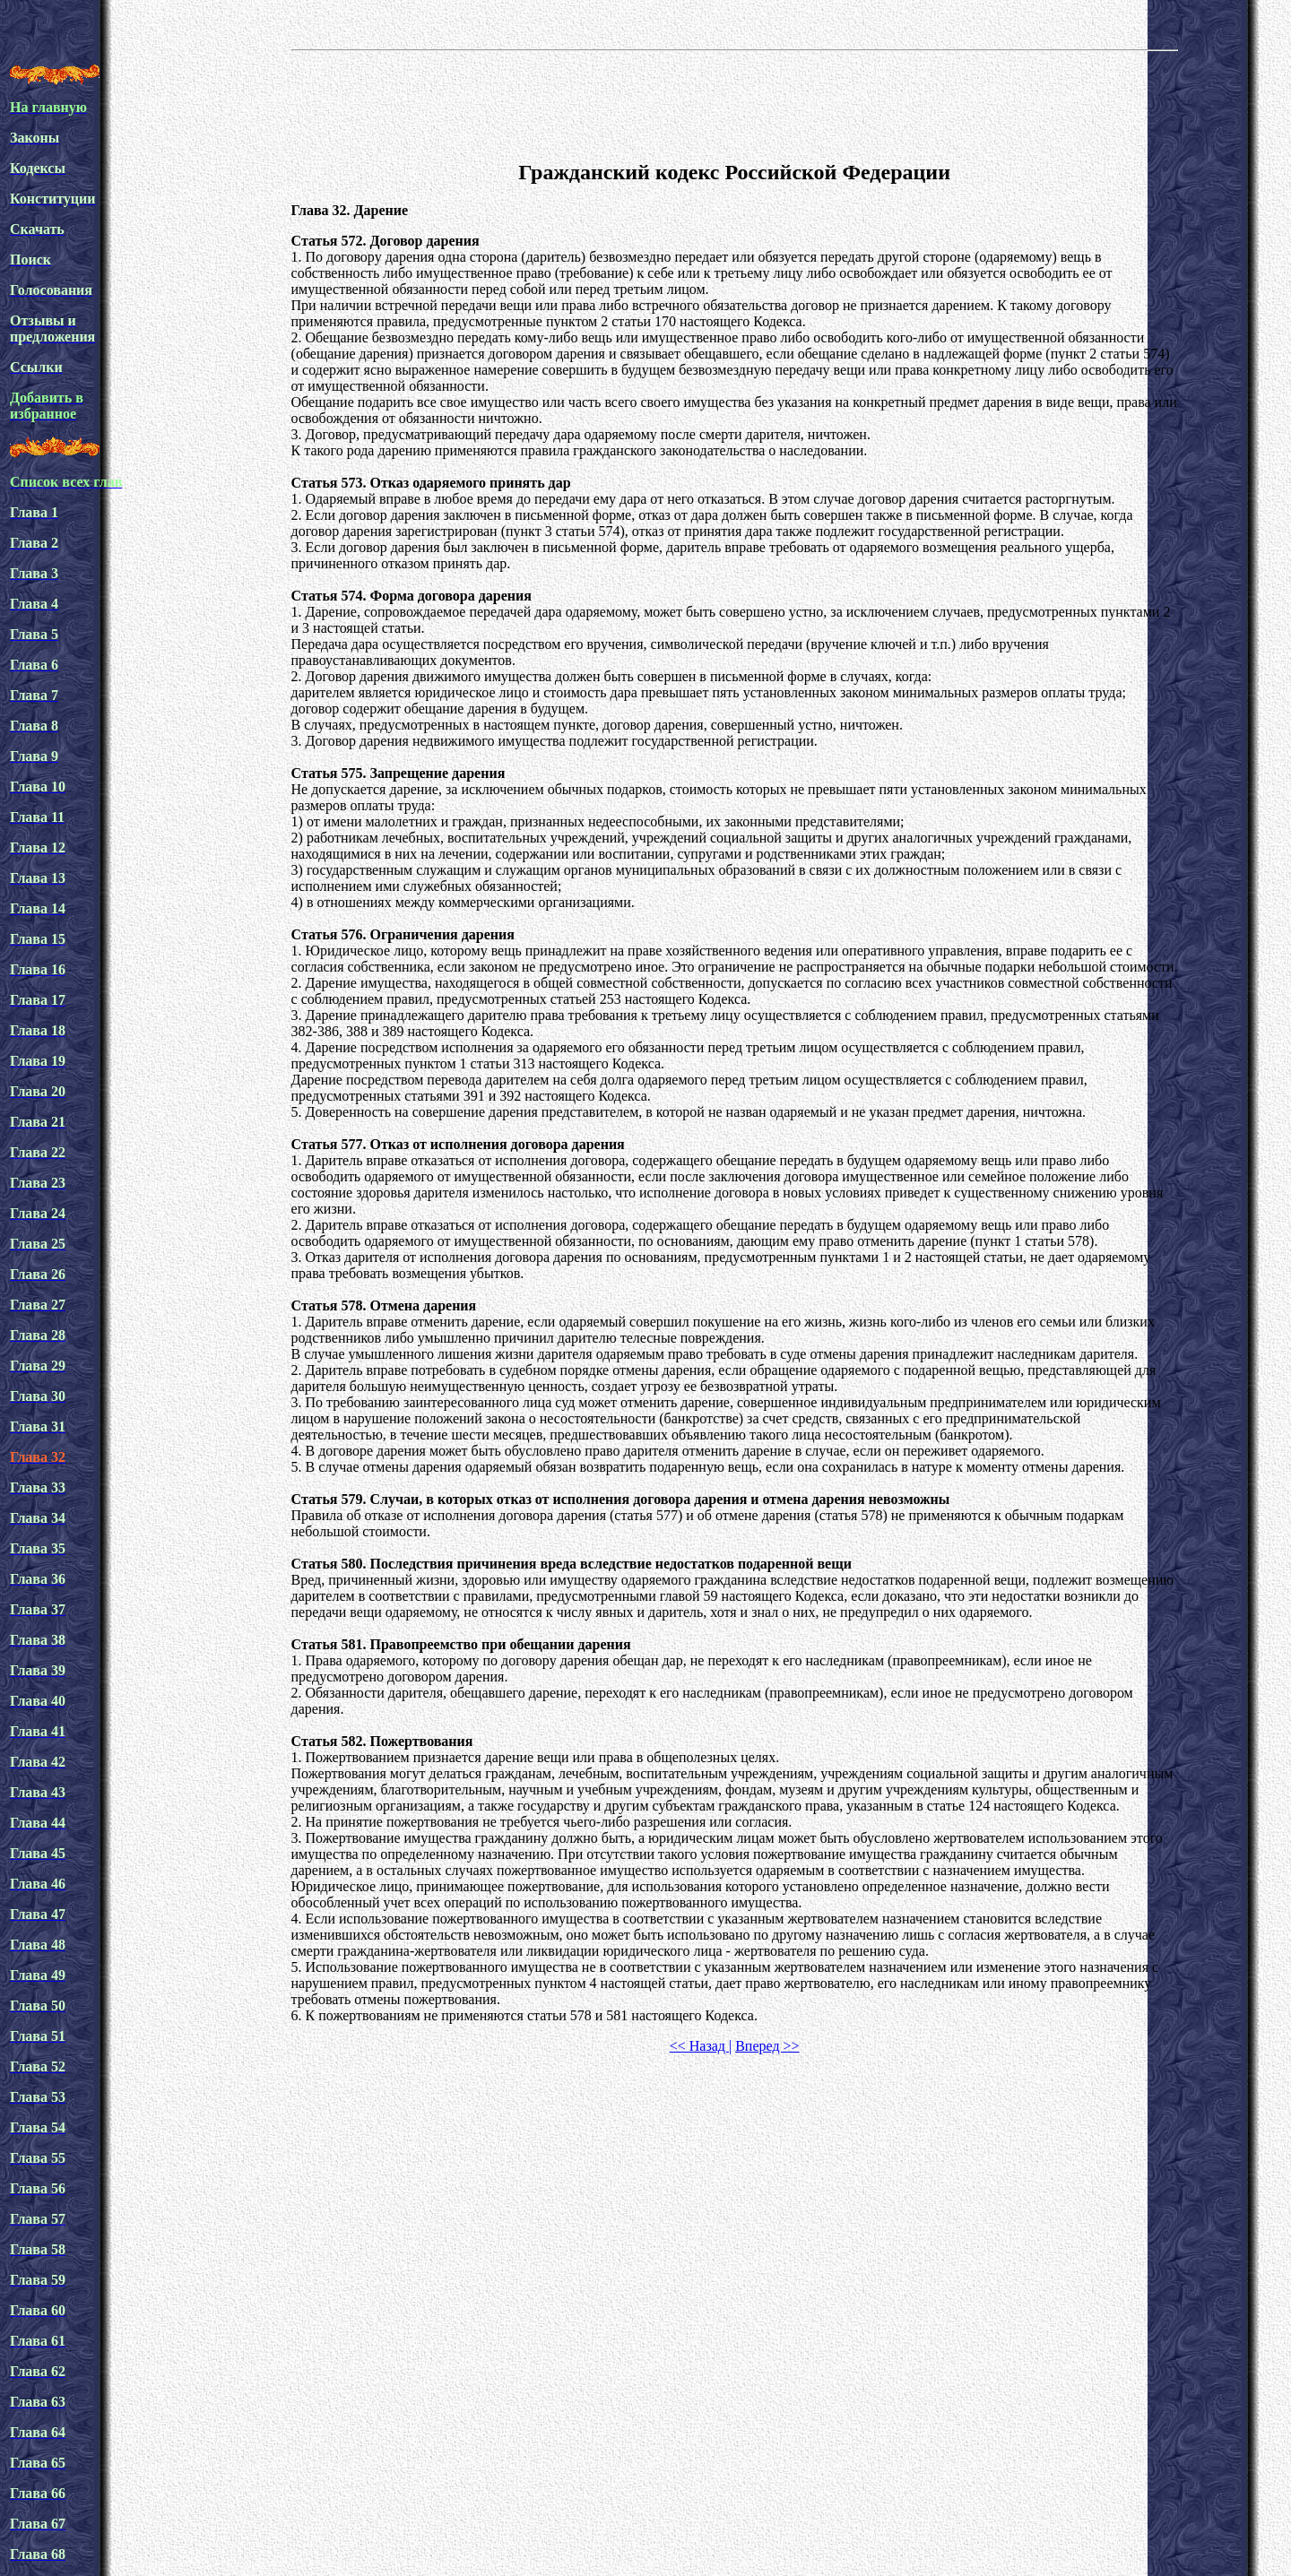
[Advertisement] (734, 102)
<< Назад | (701, 2045)
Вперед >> (767, 2045)
